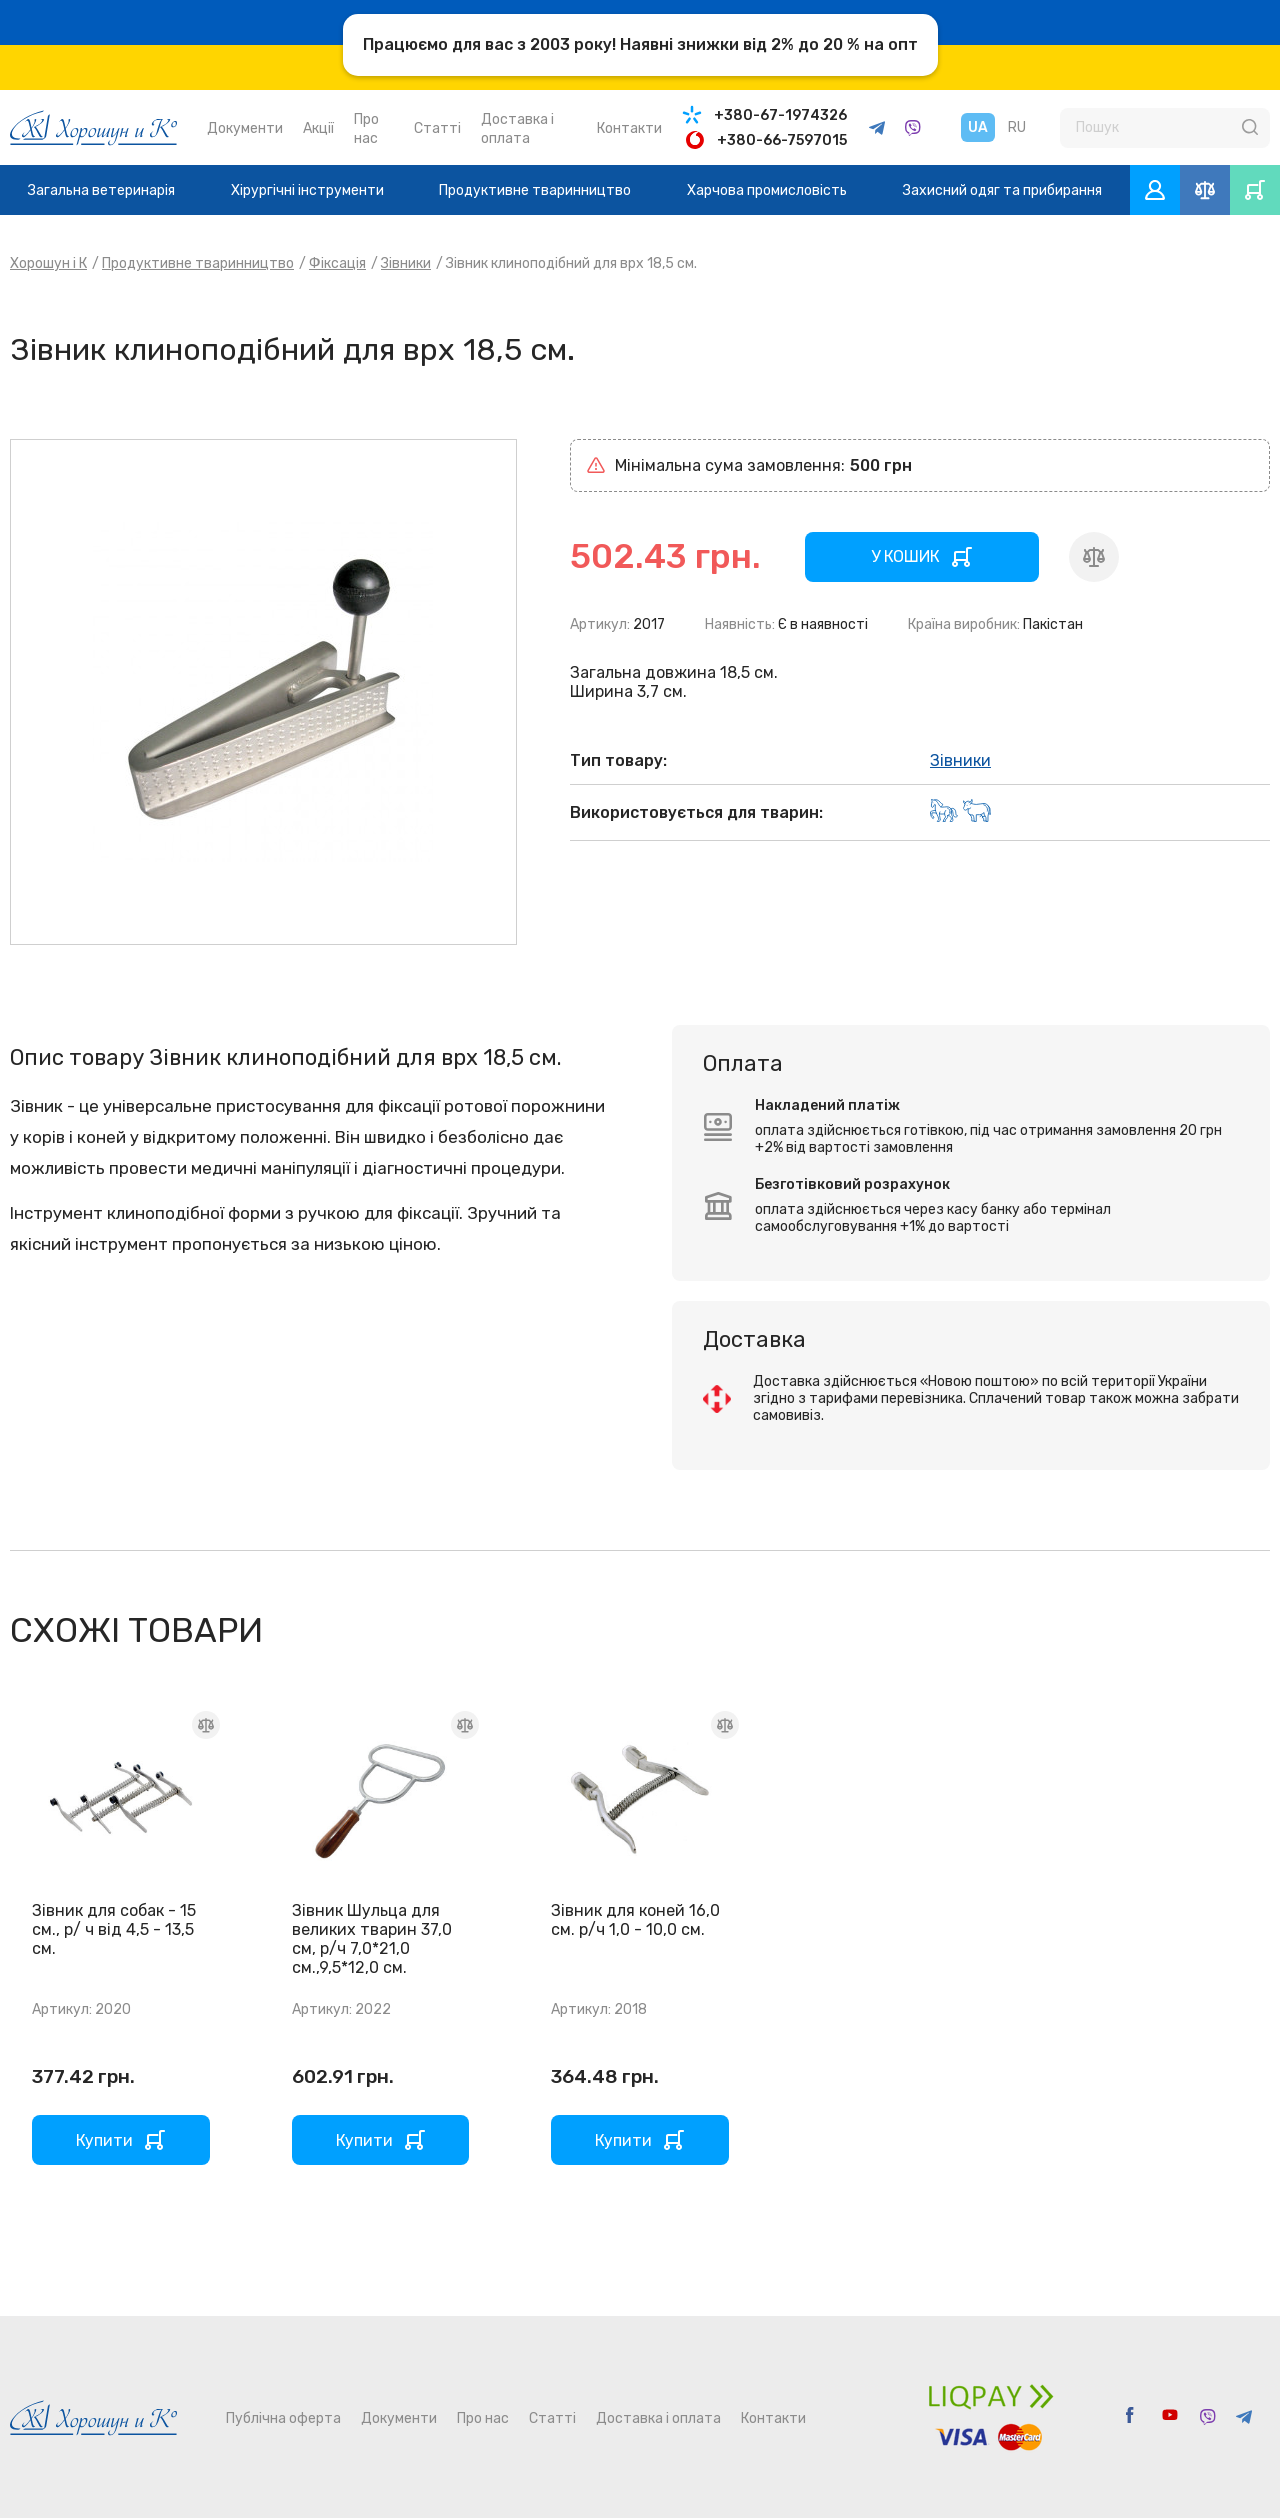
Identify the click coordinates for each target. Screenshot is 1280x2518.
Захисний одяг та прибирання (1002, 190)
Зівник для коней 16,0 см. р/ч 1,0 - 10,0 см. (635, 1920)
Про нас (483, 2418)
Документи (245, 128)
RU (1017, 127)
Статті (437, 128)
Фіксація (337, 263)
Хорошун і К (48, 263)
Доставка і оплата (658, 2418)
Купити (104, 2140)
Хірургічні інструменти (307, 190)
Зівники (406, 263)
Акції (318, 128)
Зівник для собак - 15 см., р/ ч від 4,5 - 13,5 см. (114, 1929)
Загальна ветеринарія (101, 190)
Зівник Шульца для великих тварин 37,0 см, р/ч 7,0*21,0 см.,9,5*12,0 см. (372, 1939)
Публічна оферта (283, 2418)
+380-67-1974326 (780, 115)
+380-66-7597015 (782, 140)
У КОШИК (905, 556)
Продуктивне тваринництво (535, 190)
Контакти (629, 128)
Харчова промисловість (767, 190)
